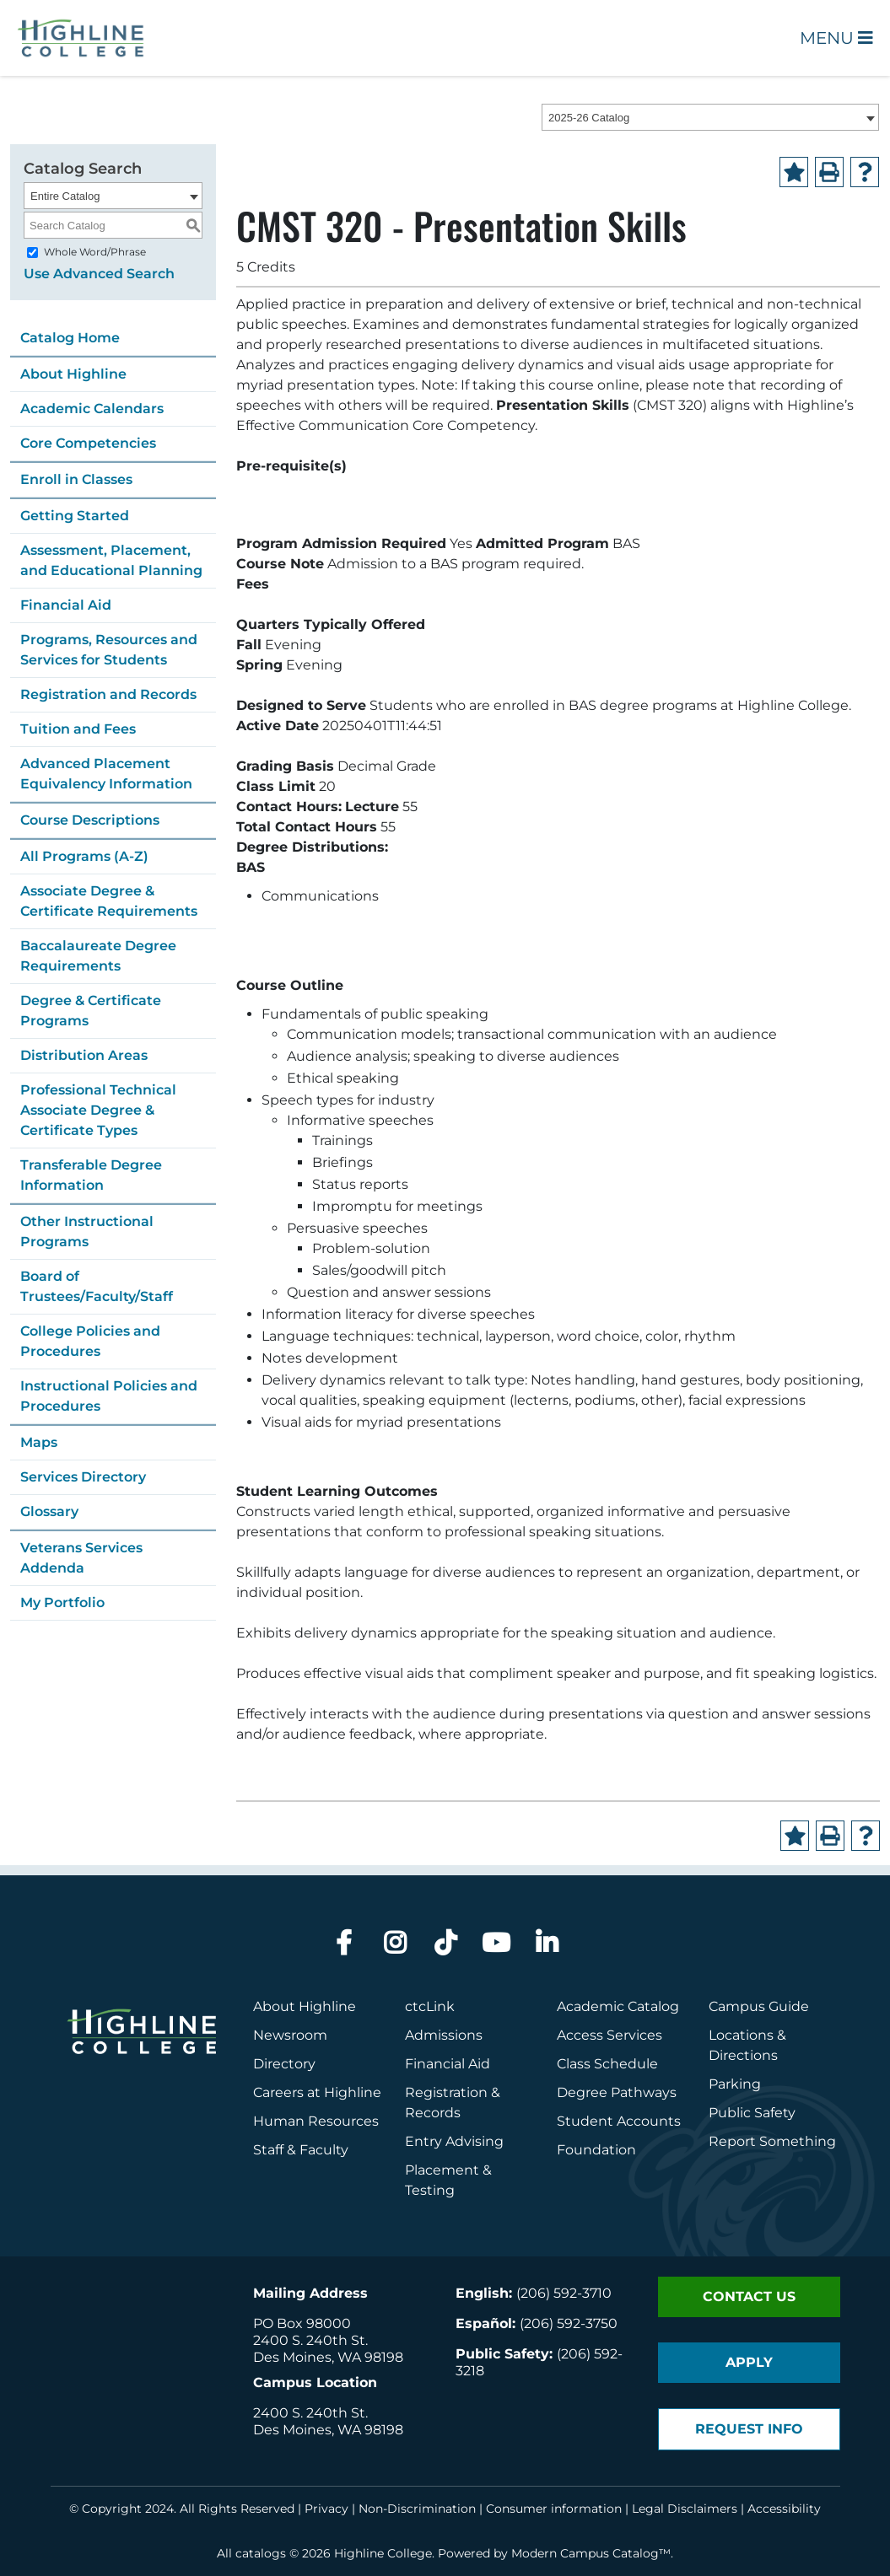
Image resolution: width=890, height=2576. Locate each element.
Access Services (609, 2035)
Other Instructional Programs (87, 1231)
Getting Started (74, 516)
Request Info (749, 2429)
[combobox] (710, 117)
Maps (38, 1442)
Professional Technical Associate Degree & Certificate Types (98, 1110)
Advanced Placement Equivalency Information (106, 774)
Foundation (596, 2150)
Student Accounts (619, 2121)
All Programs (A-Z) (84, 856)
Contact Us (749, 2296)
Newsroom (290, 2035)
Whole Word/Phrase (95, 251)
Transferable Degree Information (91, 1175)
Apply (749, 2362)
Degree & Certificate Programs (90, 1010)
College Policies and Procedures (90, 1341)
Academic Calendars (92, 409)
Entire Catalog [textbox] (65, 196)
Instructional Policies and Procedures (108, 1396)
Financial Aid (65, 605)
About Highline (73, 374)
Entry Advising (454, 2141)
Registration (446, 2092)
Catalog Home (70, 338)
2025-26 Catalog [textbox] (588, 117)
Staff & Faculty (300, 2150)
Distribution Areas (84, 1055)
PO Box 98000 (302, 2323)
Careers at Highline (317, 2092)
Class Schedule (607, 2064)
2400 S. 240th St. (310, 2340)
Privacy (326, 2508)
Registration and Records (108, 694)
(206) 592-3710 (564, 2293)
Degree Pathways (617, 2092)
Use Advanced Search (99, 274)
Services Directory (83, 1477)
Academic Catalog (618, 2006)
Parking (735, 2084)
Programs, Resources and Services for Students (108, 650)
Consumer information (554, 2508)
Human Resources (316, 2121)
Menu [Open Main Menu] (836, 38)
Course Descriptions (89, 820)
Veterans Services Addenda (81, 1558)
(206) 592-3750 (569, 2323)
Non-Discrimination (417, 2508)
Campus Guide (759, 2006)
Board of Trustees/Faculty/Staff (96, 1286)
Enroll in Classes (76, 479)
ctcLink (430, 2006)
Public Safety (752, 2113)
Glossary (49, 1511)
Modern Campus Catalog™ (591, 2553)
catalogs (260, 2553)
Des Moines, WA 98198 (328, 2357)
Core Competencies (88, 443)
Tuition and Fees (78, 729)
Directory (284, 2064)
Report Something (772, 2141)
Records (433, 2113)
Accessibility (784, 2508)
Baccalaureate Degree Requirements (98, 956)
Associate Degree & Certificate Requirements (108, 901)
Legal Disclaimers (684, 2508)
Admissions (445, 2035)
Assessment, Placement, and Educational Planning (111, 560)
